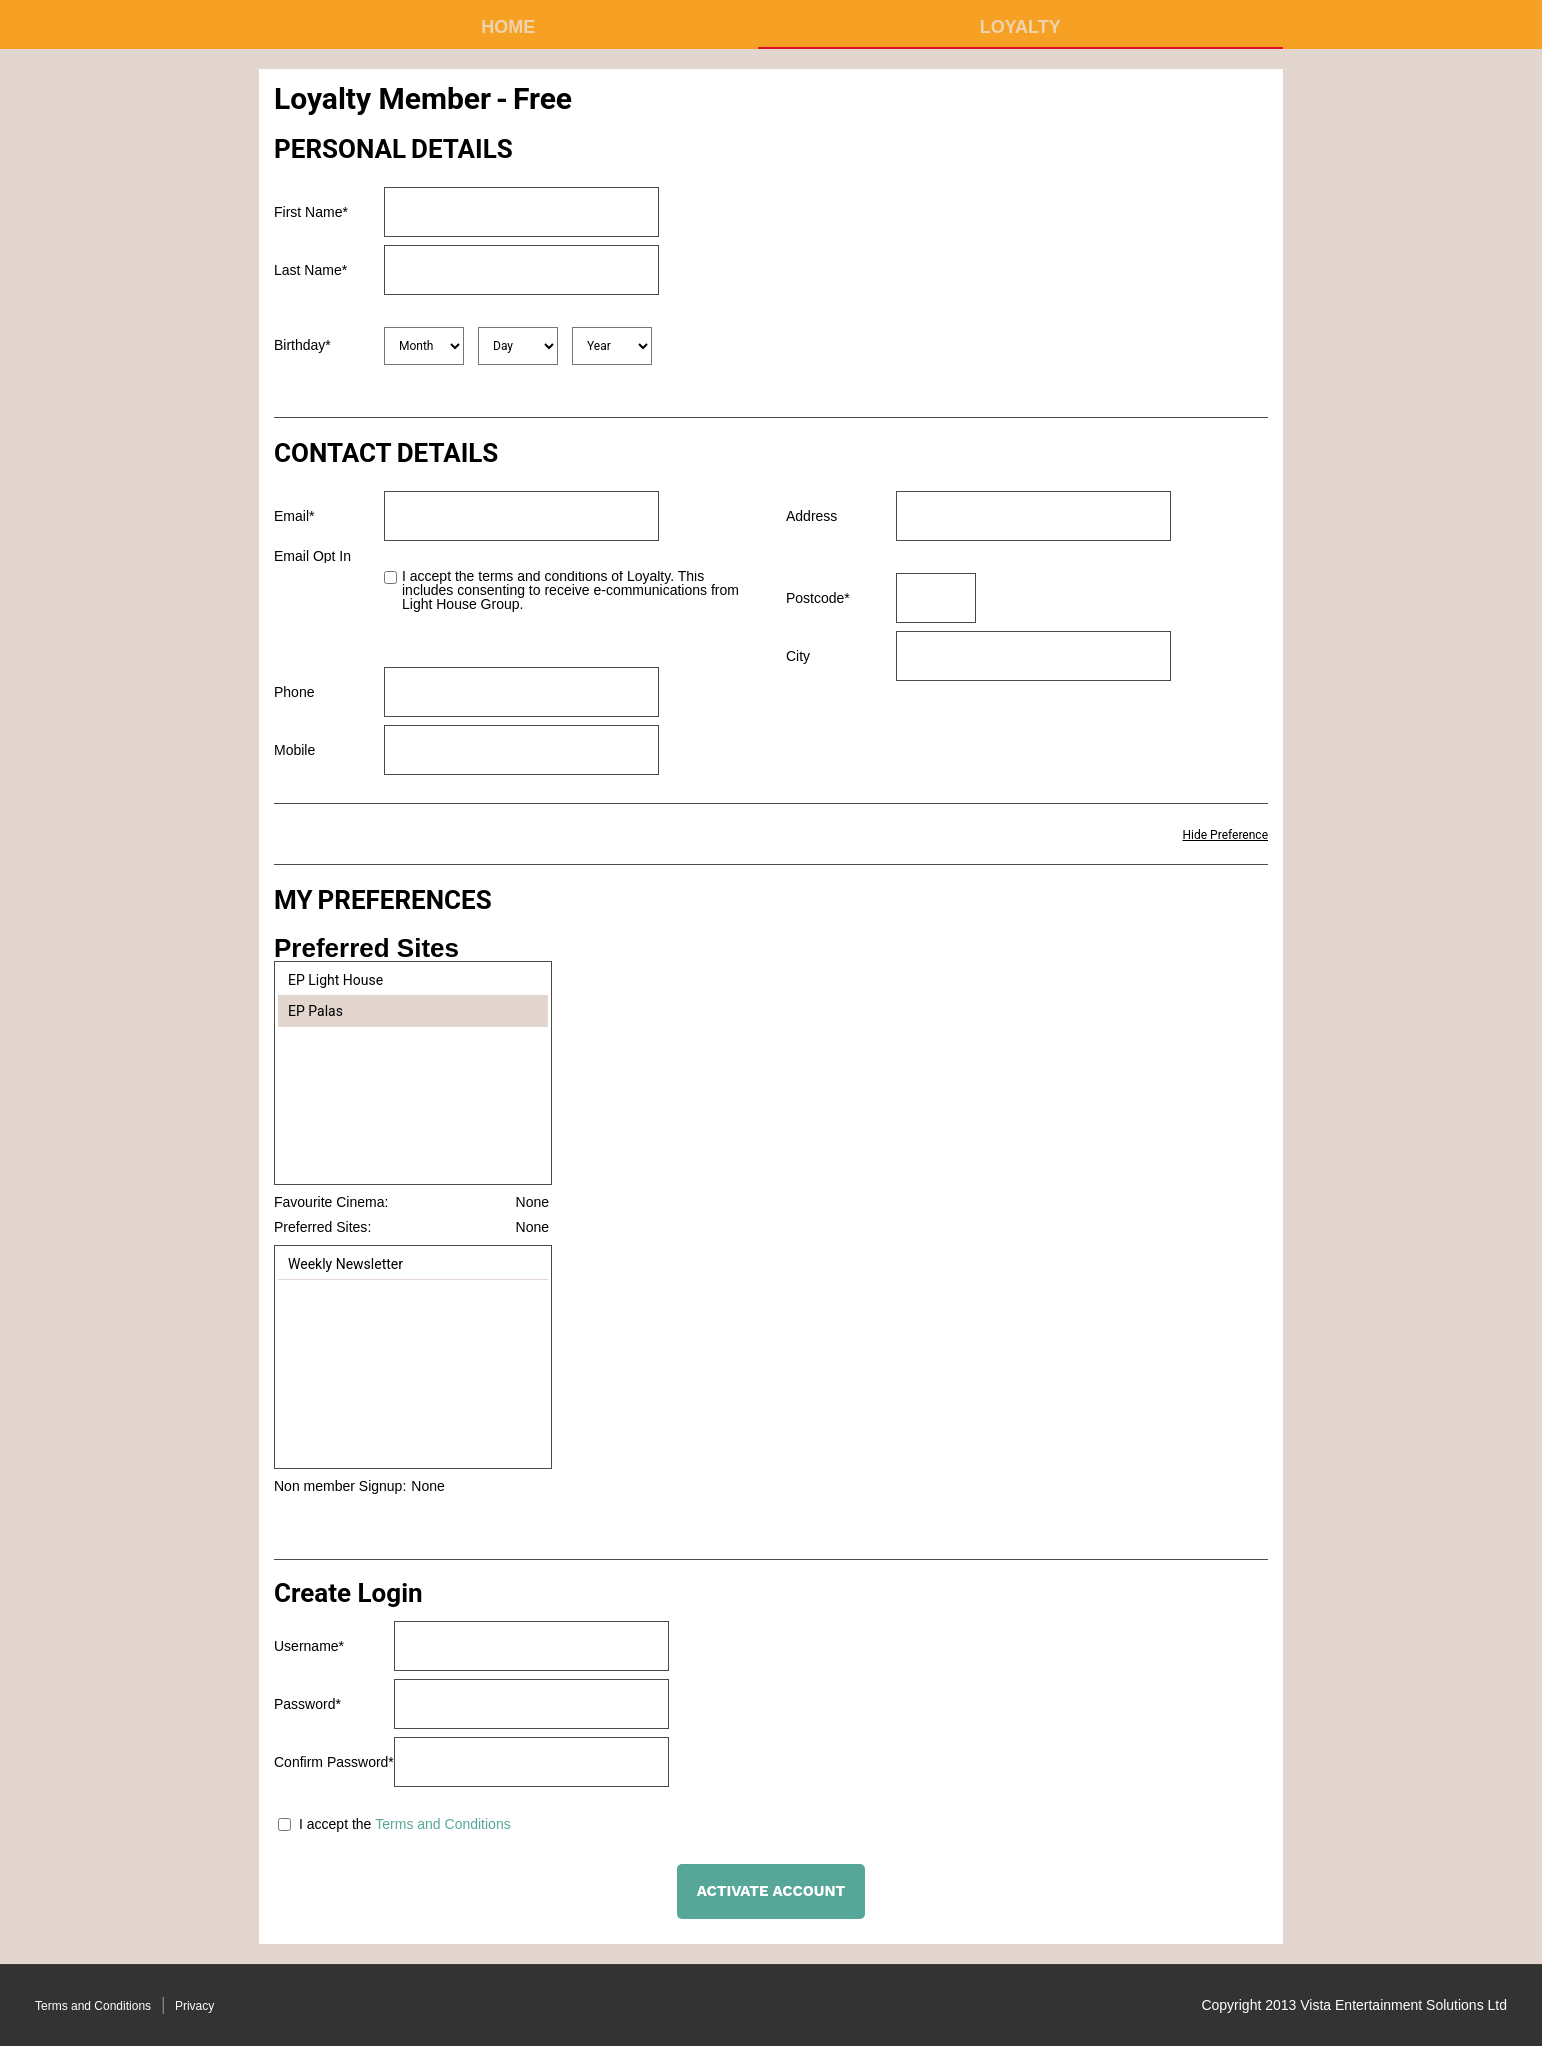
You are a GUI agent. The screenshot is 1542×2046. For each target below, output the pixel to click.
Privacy (194, 2006)
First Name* (311, 212)
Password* (307, 1704)
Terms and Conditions (442, 1824)
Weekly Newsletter (345, 1264)
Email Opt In (312, 556)
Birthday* (302, 345)
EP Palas (315, 1011)
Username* (309, 1646)
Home (508, 27)
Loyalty (1020, 27)
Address (811, 516)
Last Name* (310, 270)
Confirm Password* (334, 1762)
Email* (294, 516)
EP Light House (335, 980)
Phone (294, 692)
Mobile (294, 750)
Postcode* (818, 598)
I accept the (335, 1824)
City (798, 656)
